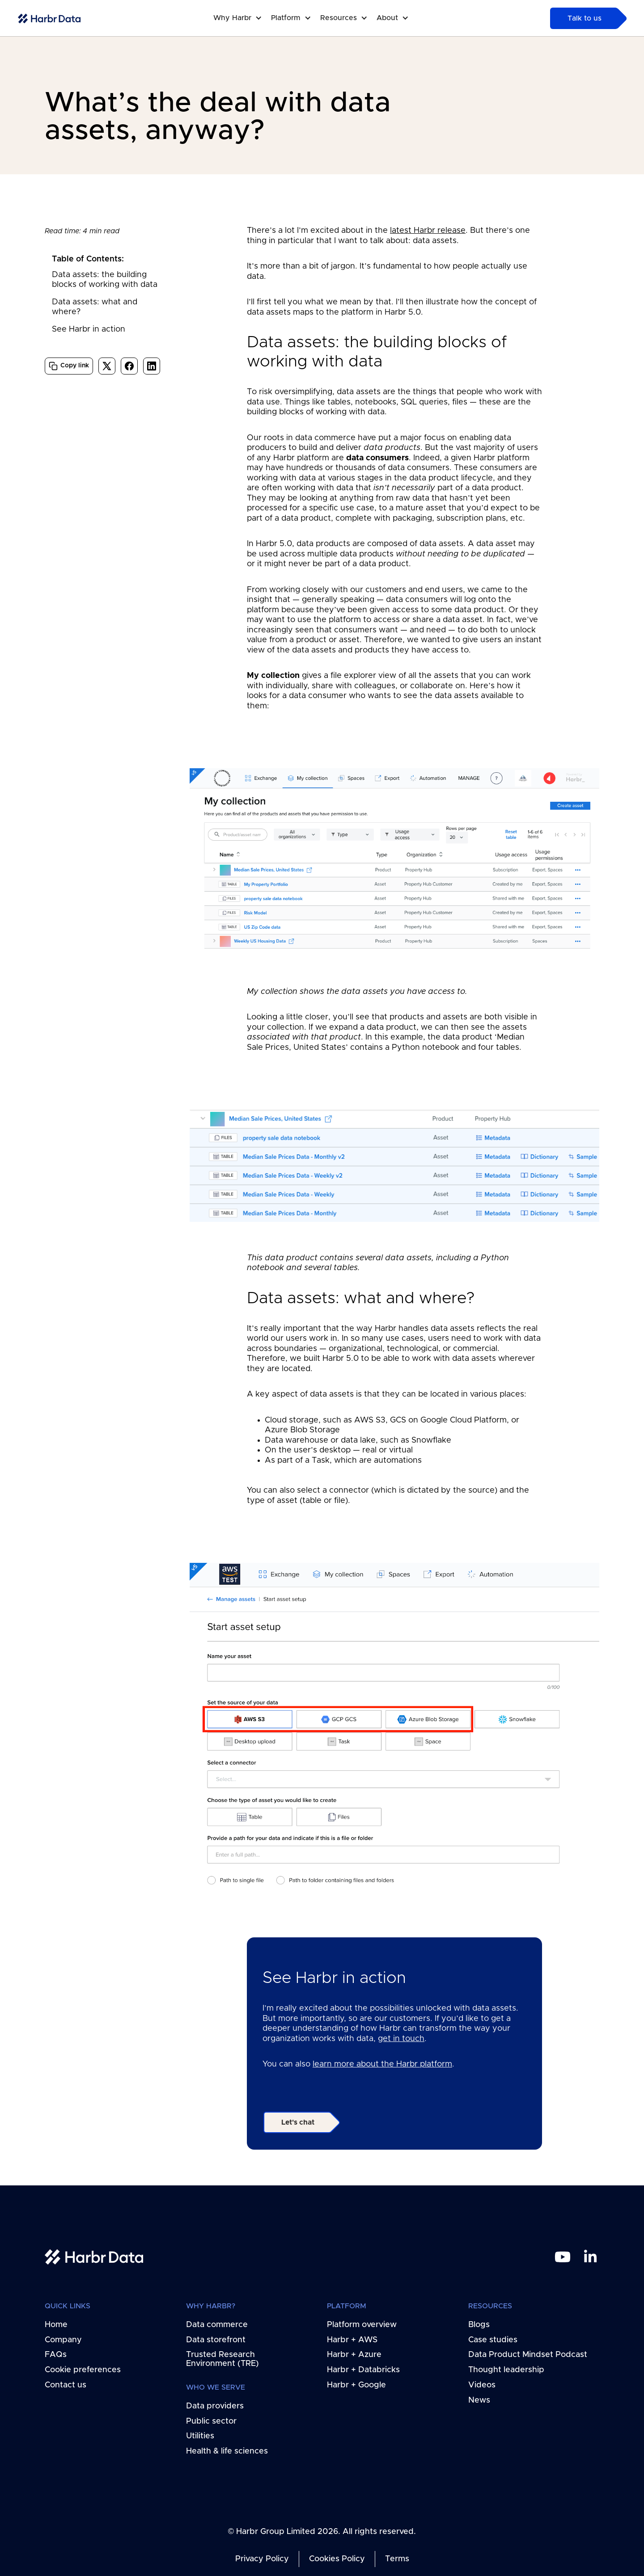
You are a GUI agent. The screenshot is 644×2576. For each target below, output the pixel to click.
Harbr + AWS (352, 2340)
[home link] (94, 2257)
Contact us (65, 2385)
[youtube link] (563, 2257)
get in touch (401, 2039)
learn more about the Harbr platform (382, 2064)
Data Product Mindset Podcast (527, 2355)
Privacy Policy (262, 2559)
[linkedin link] (590, 2257)
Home (56, 2325)
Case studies (492, 2340)
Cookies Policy (337, 2559)
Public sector (211, 2421)
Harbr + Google (356, 2385)
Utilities (200, 2437)
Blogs (479, 2325)
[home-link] (49, 18)
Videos (482, 2385)
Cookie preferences (83, 2370)
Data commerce (217, 2325)
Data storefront (216, 2340)
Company (63, 2340)
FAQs (56, 2355)
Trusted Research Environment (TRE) (222, 2359)
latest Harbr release (428, 231)
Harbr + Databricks (363, 2370)
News (479, 2400)
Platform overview (362, 2325)
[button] (242, 17)
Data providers (215, 2406)
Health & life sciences (227, 2451)
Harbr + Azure (354, 2355)
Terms (397, 2559)
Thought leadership (506, 2370)
